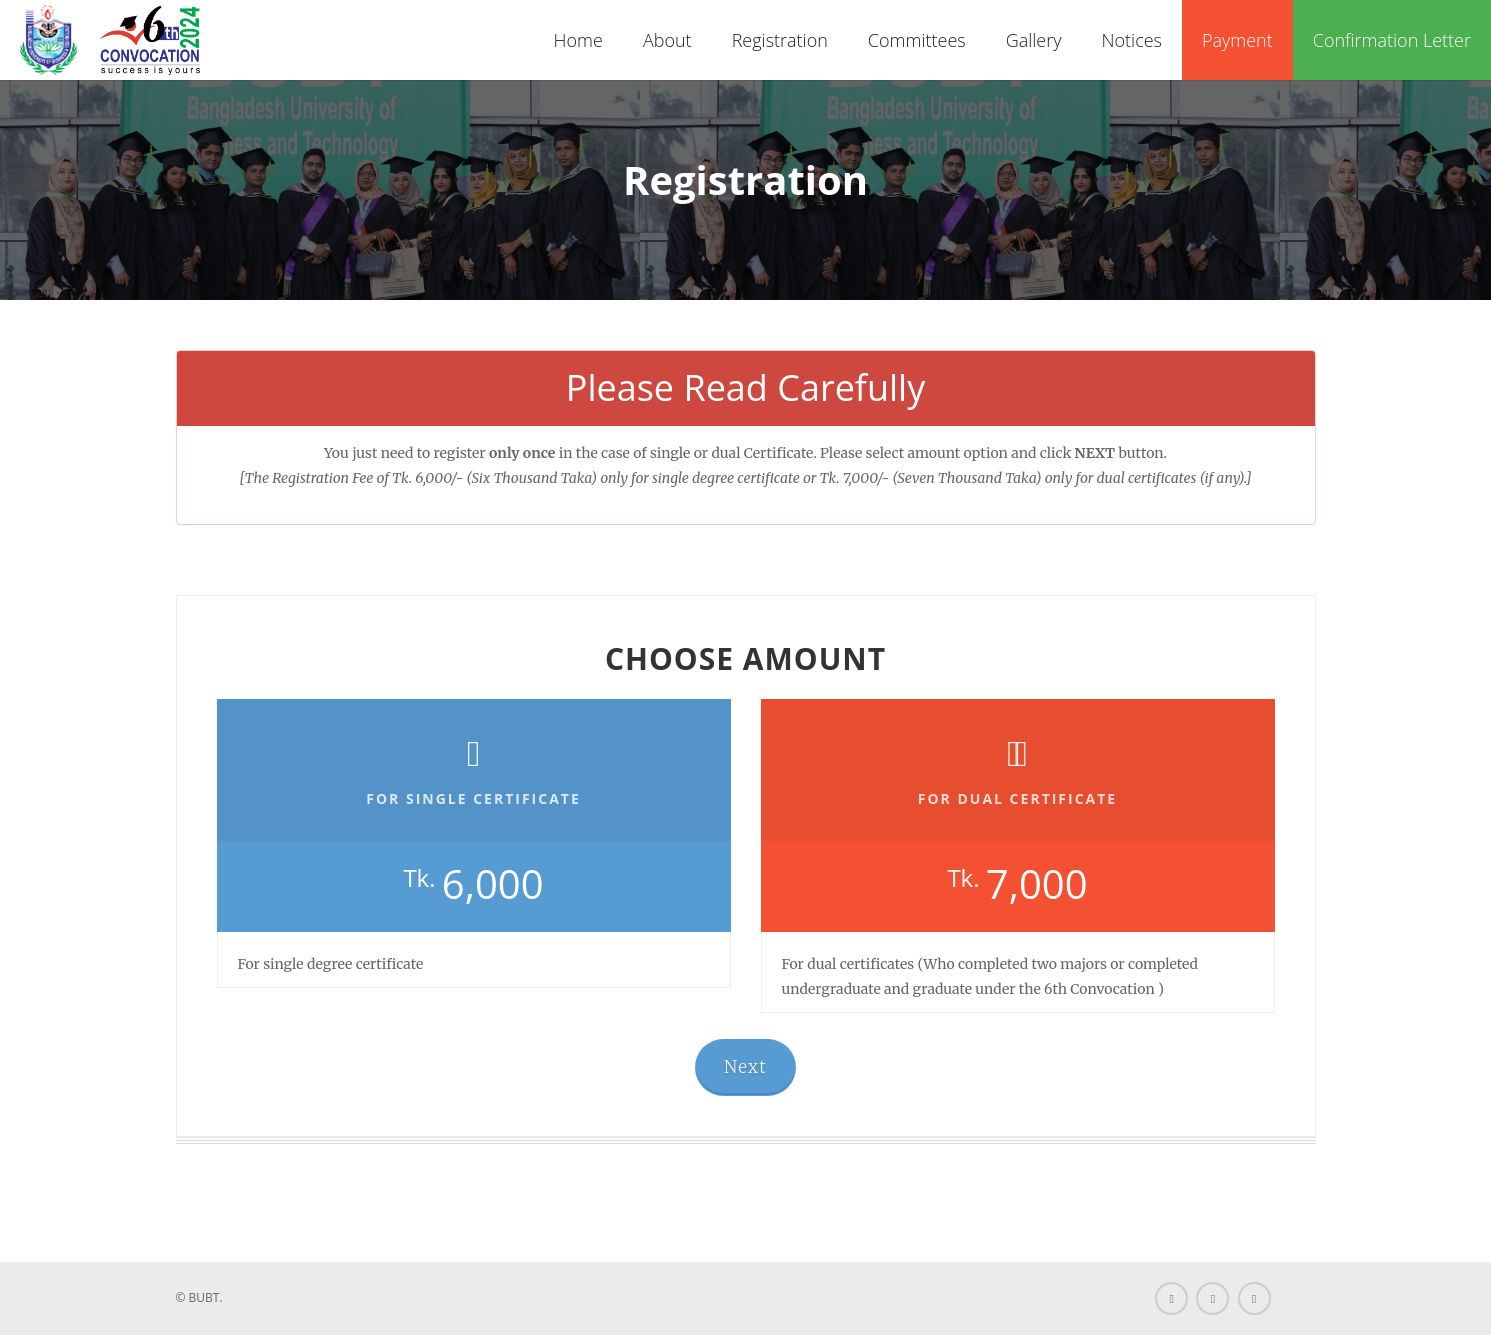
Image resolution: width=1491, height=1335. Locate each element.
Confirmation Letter (1392, 40)
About (667, 40)
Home (578, 40)
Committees (917, 40)
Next (745, 1067)
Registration (780, 40)
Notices (1132, 40)
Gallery (1034, 40)
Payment (1237, 40)
